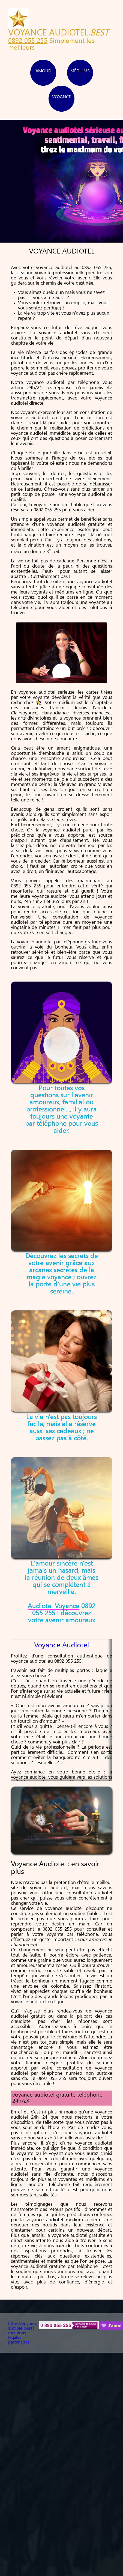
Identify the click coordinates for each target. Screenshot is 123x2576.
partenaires (18, 2342)
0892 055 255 (27, 41)
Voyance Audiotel (61, 1645)
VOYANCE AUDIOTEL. (58, 33)
